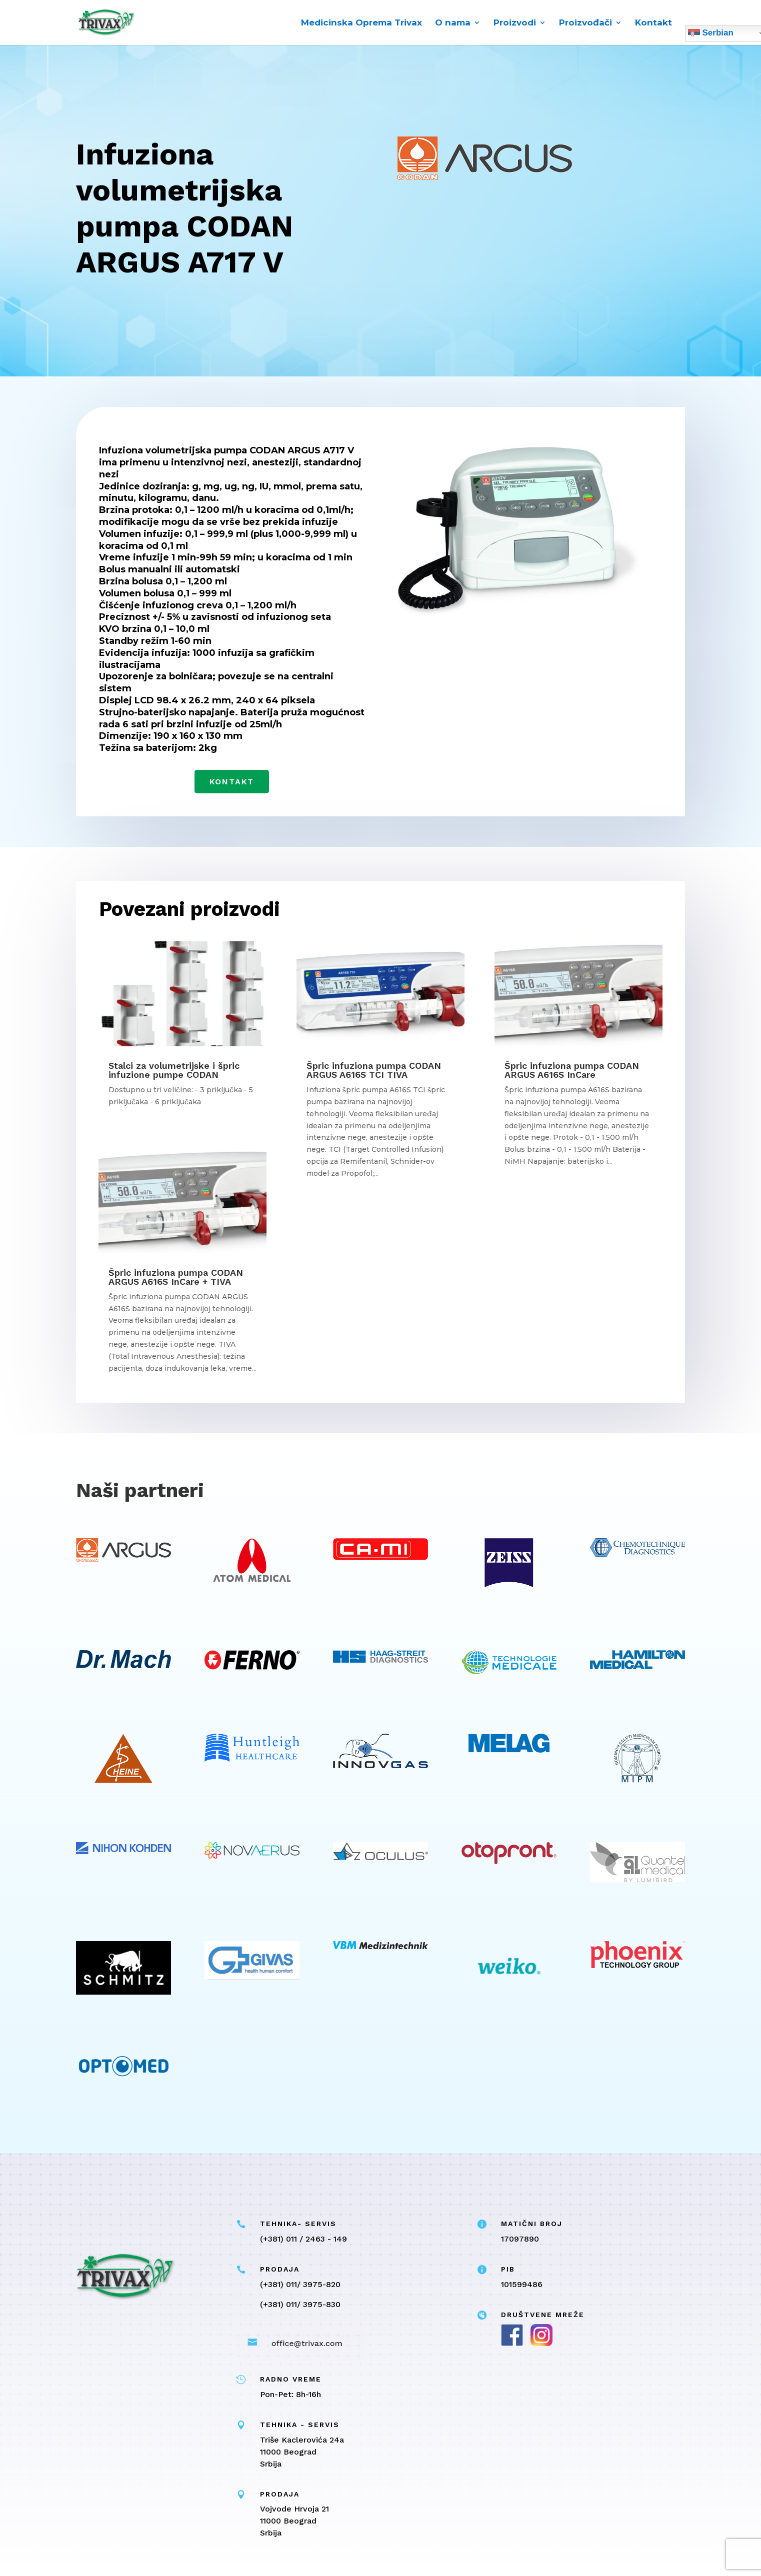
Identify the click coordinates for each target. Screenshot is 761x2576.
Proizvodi (515, 23)
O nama (452, 23)
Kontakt (653, 23)
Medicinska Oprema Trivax (361, 23)
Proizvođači (585, 23)
